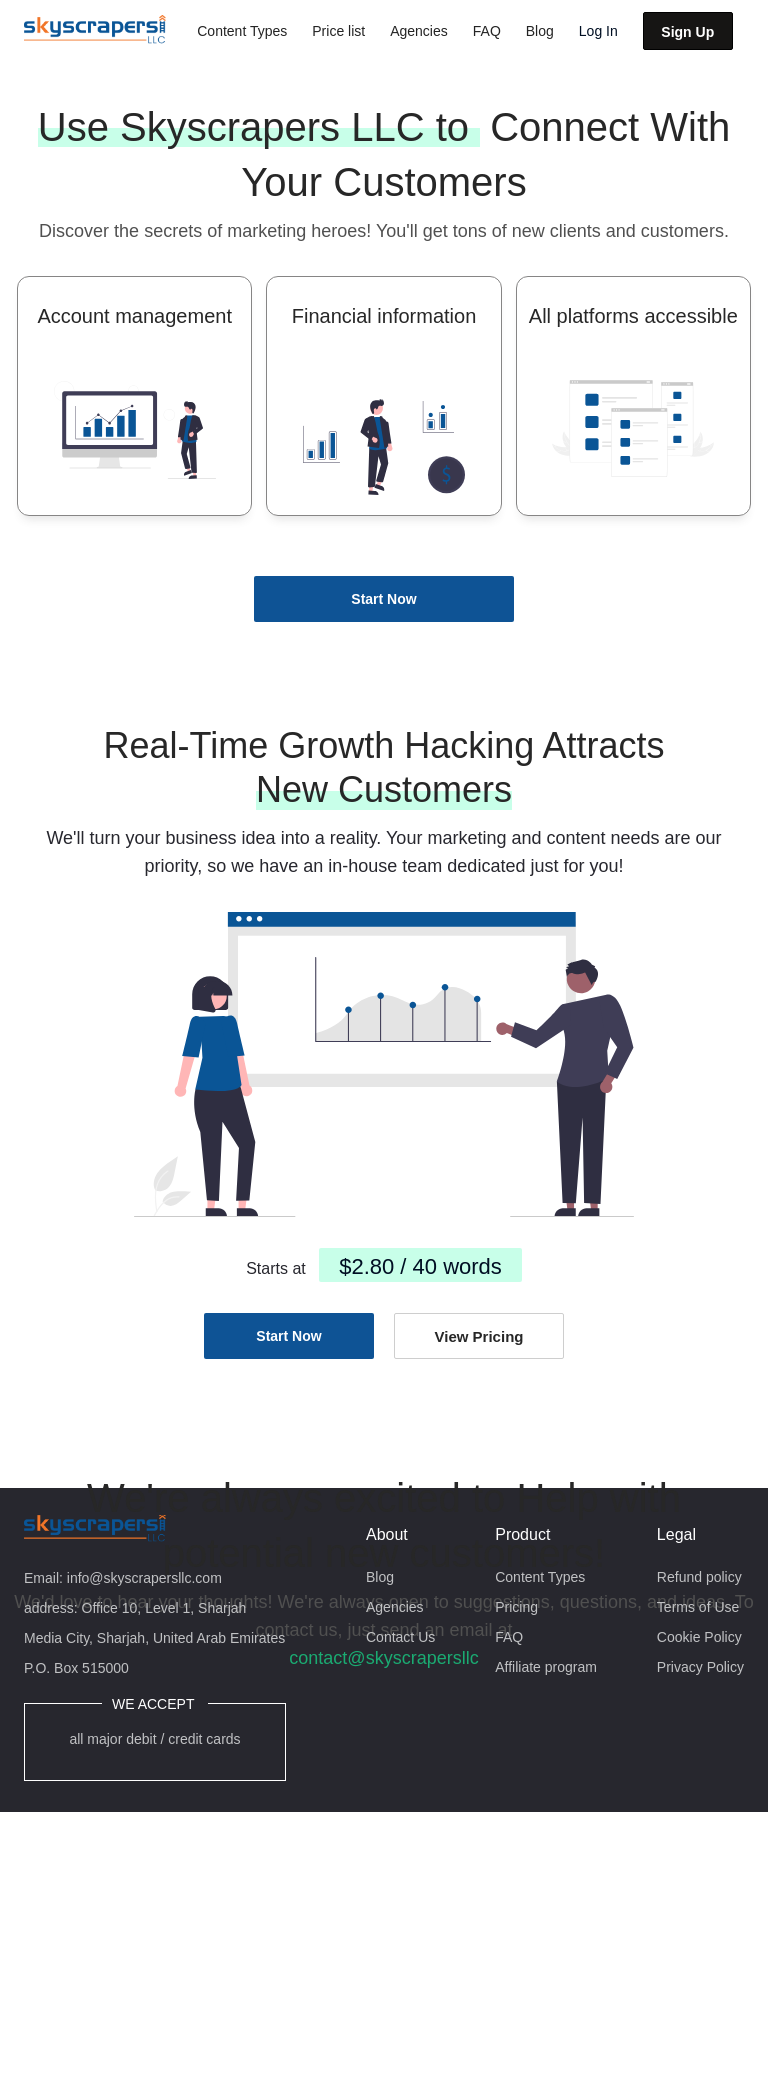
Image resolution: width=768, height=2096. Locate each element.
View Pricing (479, 1336)
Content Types (242, 31)
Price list (338, 31)
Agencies (419, 31)
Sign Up (687, 32)
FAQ (487, 31)
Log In (598, 31)
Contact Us (400, 1637)
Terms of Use (698, 1607)
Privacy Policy (700, 1667)
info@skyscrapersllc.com (144, 1578)
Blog (540, 31)
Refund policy (699, 1577)
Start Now (383, 599)
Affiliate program (546, 1667)
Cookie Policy (699, 1637)
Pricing (516, 1607)
